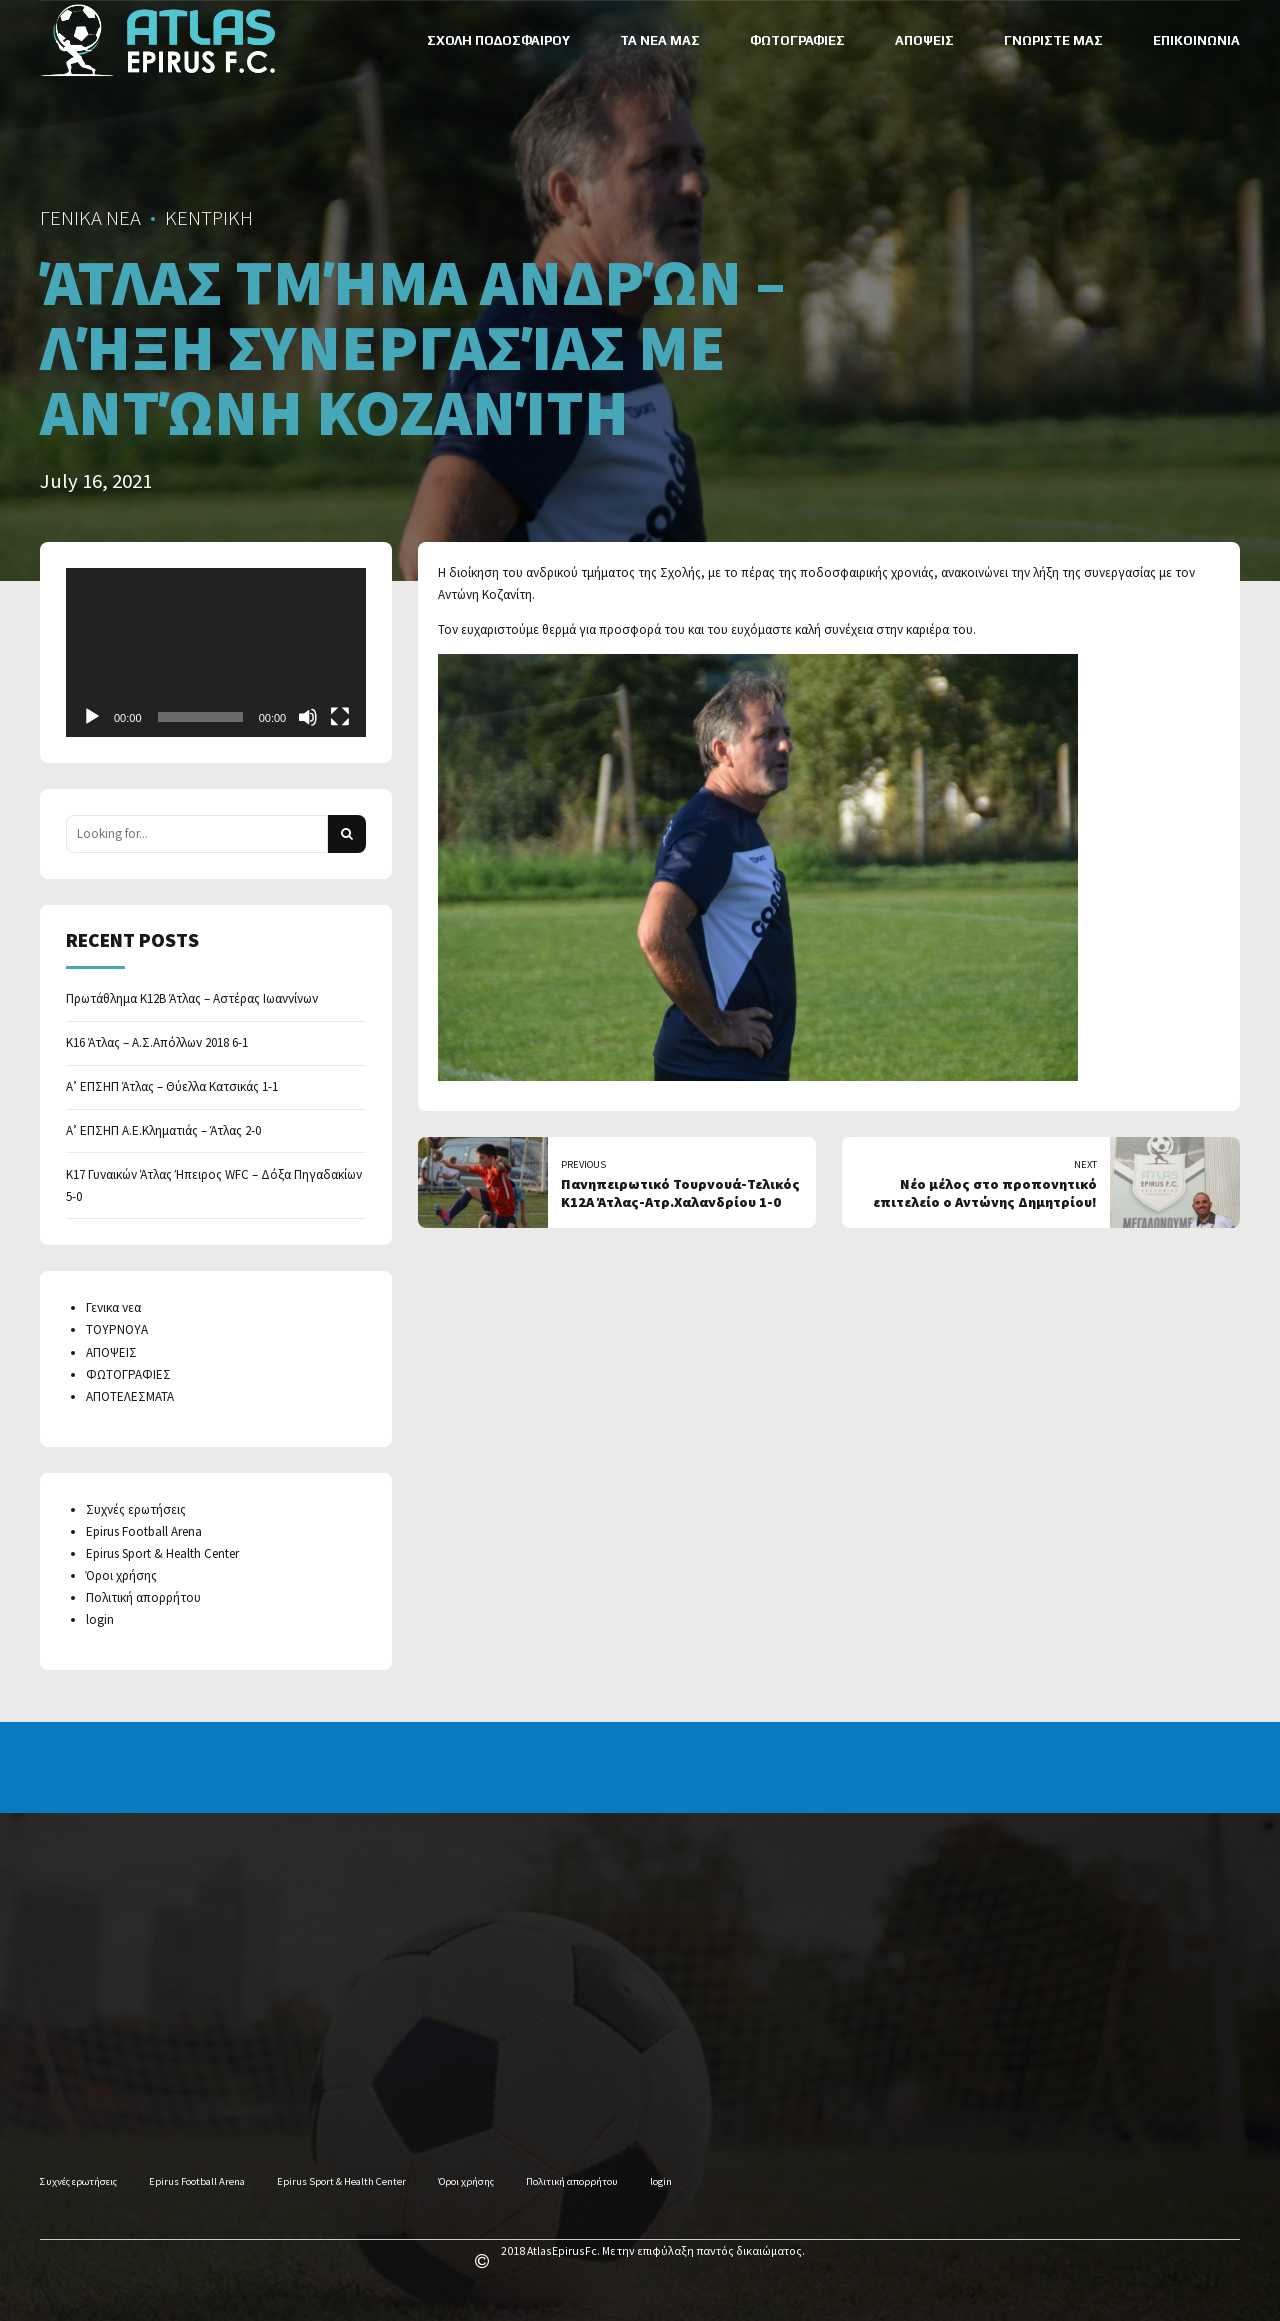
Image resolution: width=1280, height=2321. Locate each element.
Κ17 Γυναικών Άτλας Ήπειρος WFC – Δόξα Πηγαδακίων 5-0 (214, 1185)
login (100, 1619)
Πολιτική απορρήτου (143, 1597)
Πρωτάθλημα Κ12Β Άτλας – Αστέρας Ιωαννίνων (192, 998)
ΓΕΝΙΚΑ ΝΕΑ (90, 218)
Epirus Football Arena (144, 1531)
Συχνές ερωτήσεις (136, 1509)
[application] (216, 652)
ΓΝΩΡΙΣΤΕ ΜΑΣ (1053, 40)
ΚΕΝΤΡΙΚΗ (209, 218)
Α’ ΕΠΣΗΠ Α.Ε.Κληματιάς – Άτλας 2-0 (163, 1130)
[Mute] (308, 717)
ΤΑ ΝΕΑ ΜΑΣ (660, 40)
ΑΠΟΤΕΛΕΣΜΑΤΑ (130, 1396)
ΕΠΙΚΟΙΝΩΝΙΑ (1196, 40)
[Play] (92, 717)
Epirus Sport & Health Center (162, 1553)
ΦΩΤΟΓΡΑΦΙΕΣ (797, 40)
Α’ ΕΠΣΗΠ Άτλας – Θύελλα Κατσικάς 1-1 (172, 1086)
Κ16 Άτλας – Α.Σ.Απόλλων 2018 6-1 (157, 1042)
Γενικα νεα (113, 1307)
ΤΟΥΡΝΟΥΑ (117, 1329)
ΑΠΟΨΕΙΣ (924, 40)
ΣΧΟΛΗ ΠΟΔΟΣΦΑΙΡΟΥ (498, 40)
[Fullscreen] (340, 717)
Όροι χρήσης (121, 1575)
